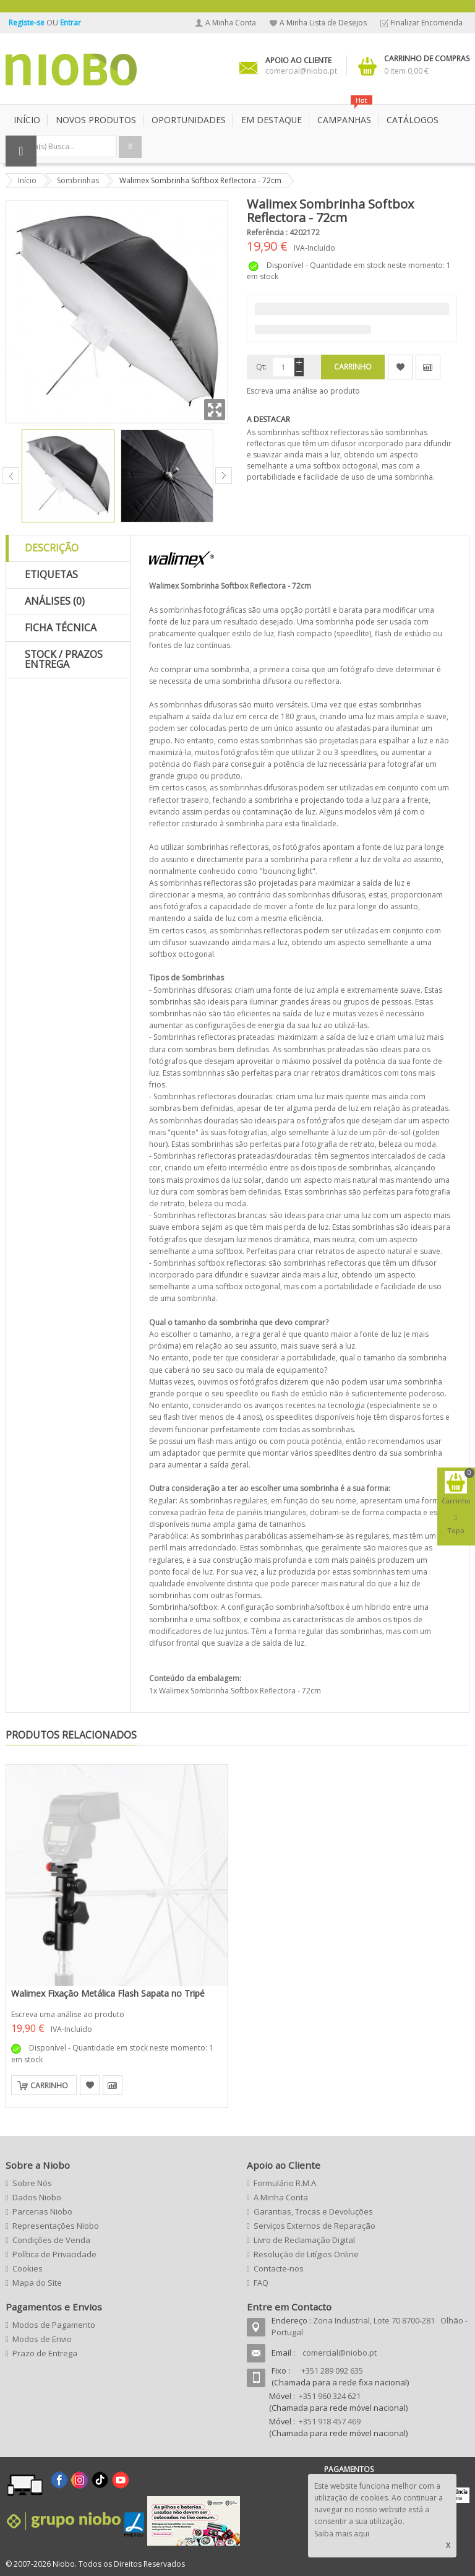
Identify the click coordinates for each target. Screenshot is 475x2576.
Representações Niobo (55, 2225)
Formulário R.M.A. (286, 2183)
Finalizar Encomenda (426, 22)
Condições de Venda (51, 2239)
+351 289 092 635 (332, 2370)
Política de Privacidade (54, 2254)
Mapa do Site (37, 2282)
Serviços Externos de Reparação (314, 2225)
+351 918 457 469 (330, 2421)
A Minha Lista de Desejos (323, 22)
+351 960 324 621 (330, 2395)
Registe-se (27, 22)
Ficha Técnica (60, 627)
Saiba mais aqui (341, 2533)
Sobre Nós (32, 2183)
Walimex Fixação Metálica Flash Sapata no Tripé (108, 1993)
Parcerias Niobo (42, 2211)
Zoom (214, 409)
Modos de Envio (42, 2339)
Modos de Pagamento (53, 2324)
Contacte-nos (279, 2268)
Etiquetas (51, 574)
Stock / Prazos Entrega (64, 659)
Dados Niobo (36, 2197)
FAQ (261, 2282)
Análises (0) (55, 601)
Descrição (52, 548)
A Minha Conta (230, 22)
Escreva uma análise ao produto (303, 391)
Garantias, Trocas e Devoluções (313, 2211)
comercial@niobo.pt (339, 2352)
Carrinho (49, 2085)
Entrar (70, 22)
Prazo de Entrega (44, 2353)
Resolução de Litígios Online (306, 2254)
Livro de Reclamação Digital (304, 2239)
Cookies (27, 2268)
